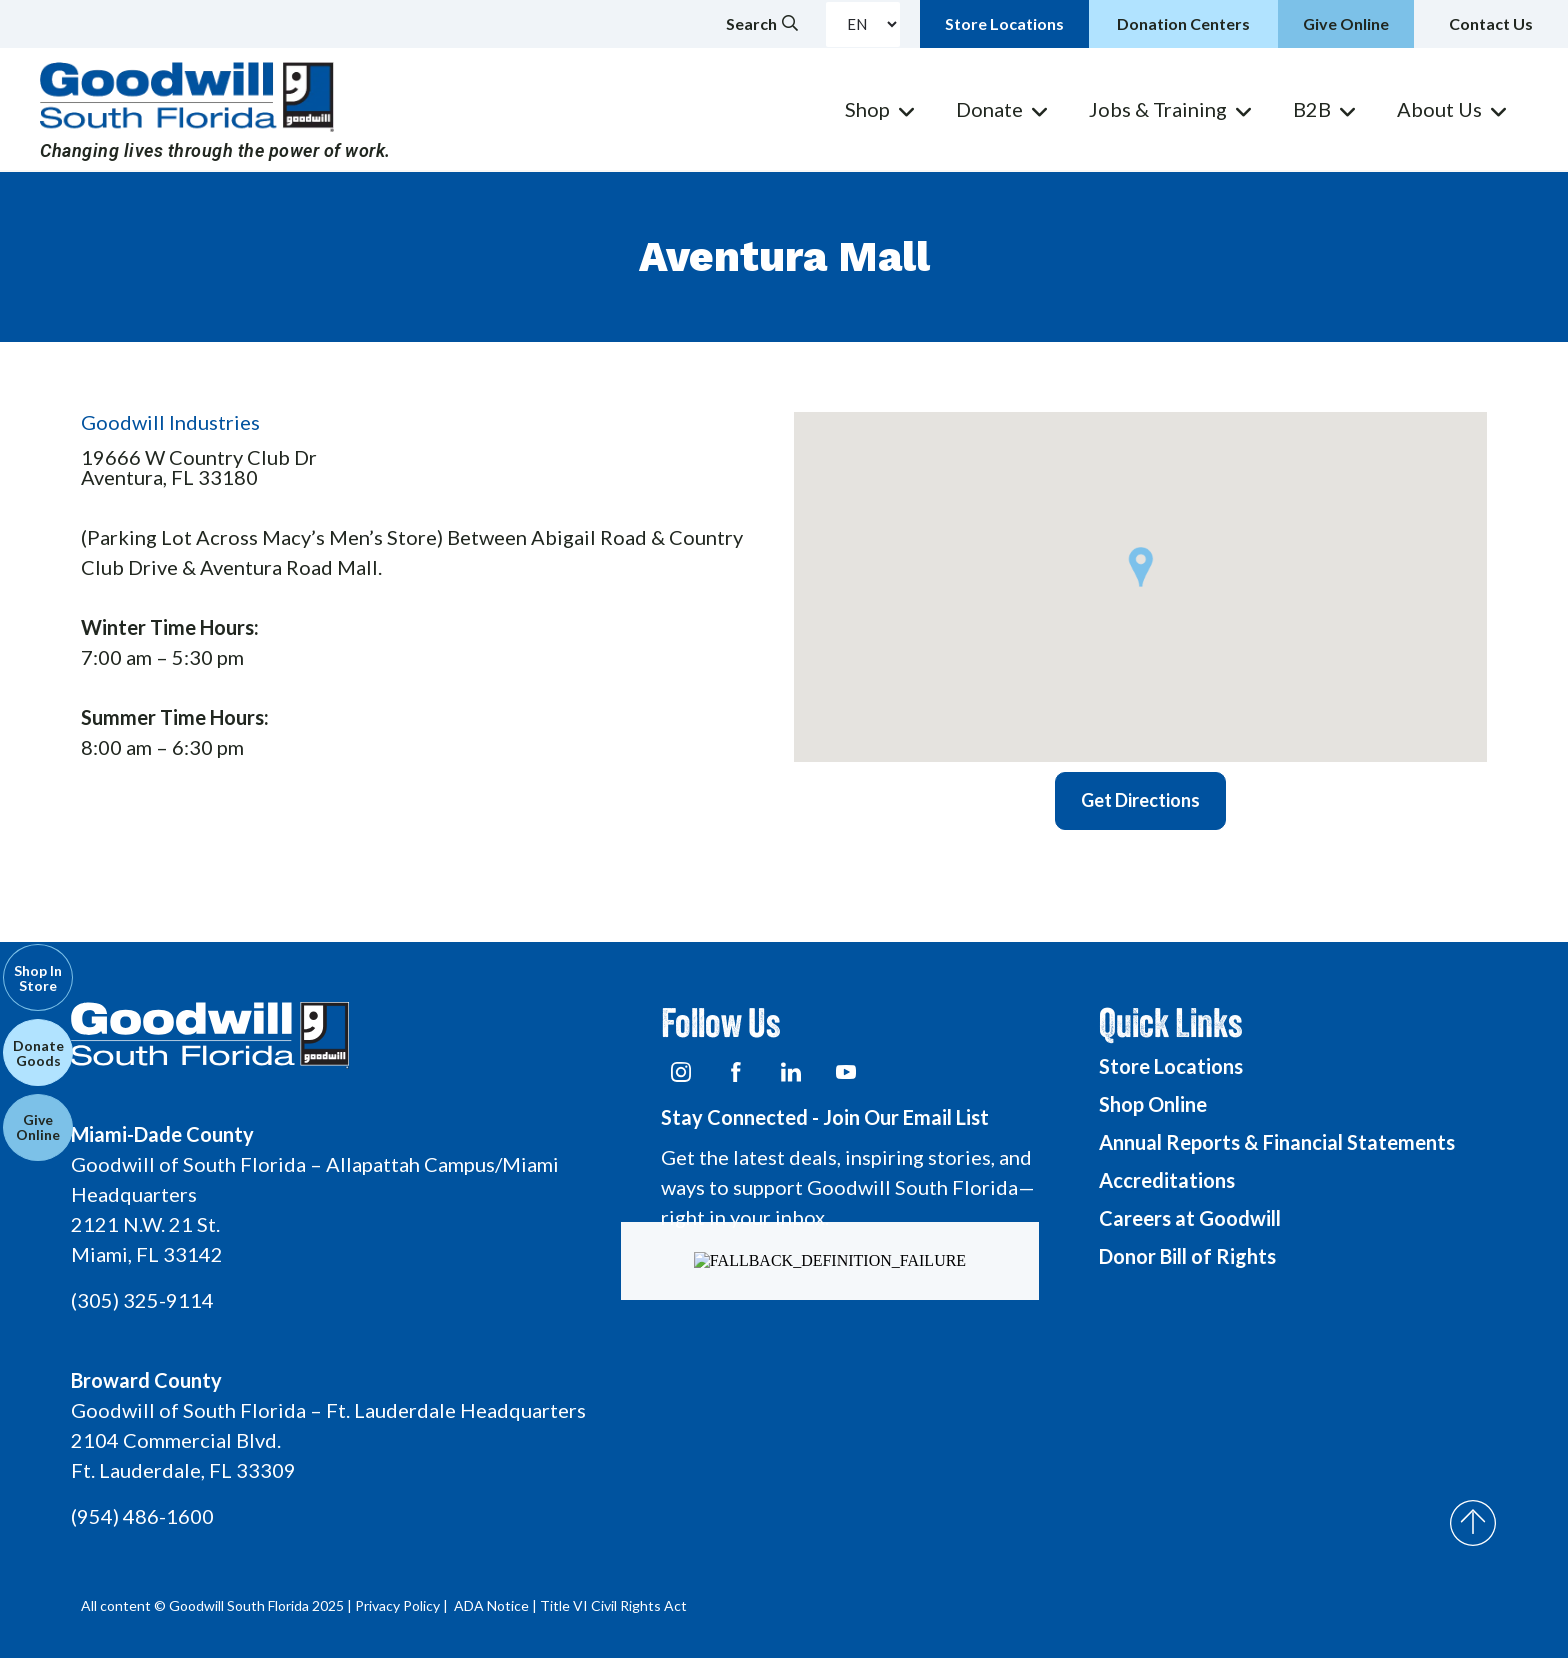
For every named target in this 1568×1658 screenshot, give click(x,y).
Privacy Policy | (403, 1605)
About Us (1439, 109)
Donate (989, 109)
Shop (867, 109)
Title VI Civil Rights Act (613, 1605)
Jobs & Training (1158, 109)
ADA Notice (491, 1605)
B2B (1312, 109)
